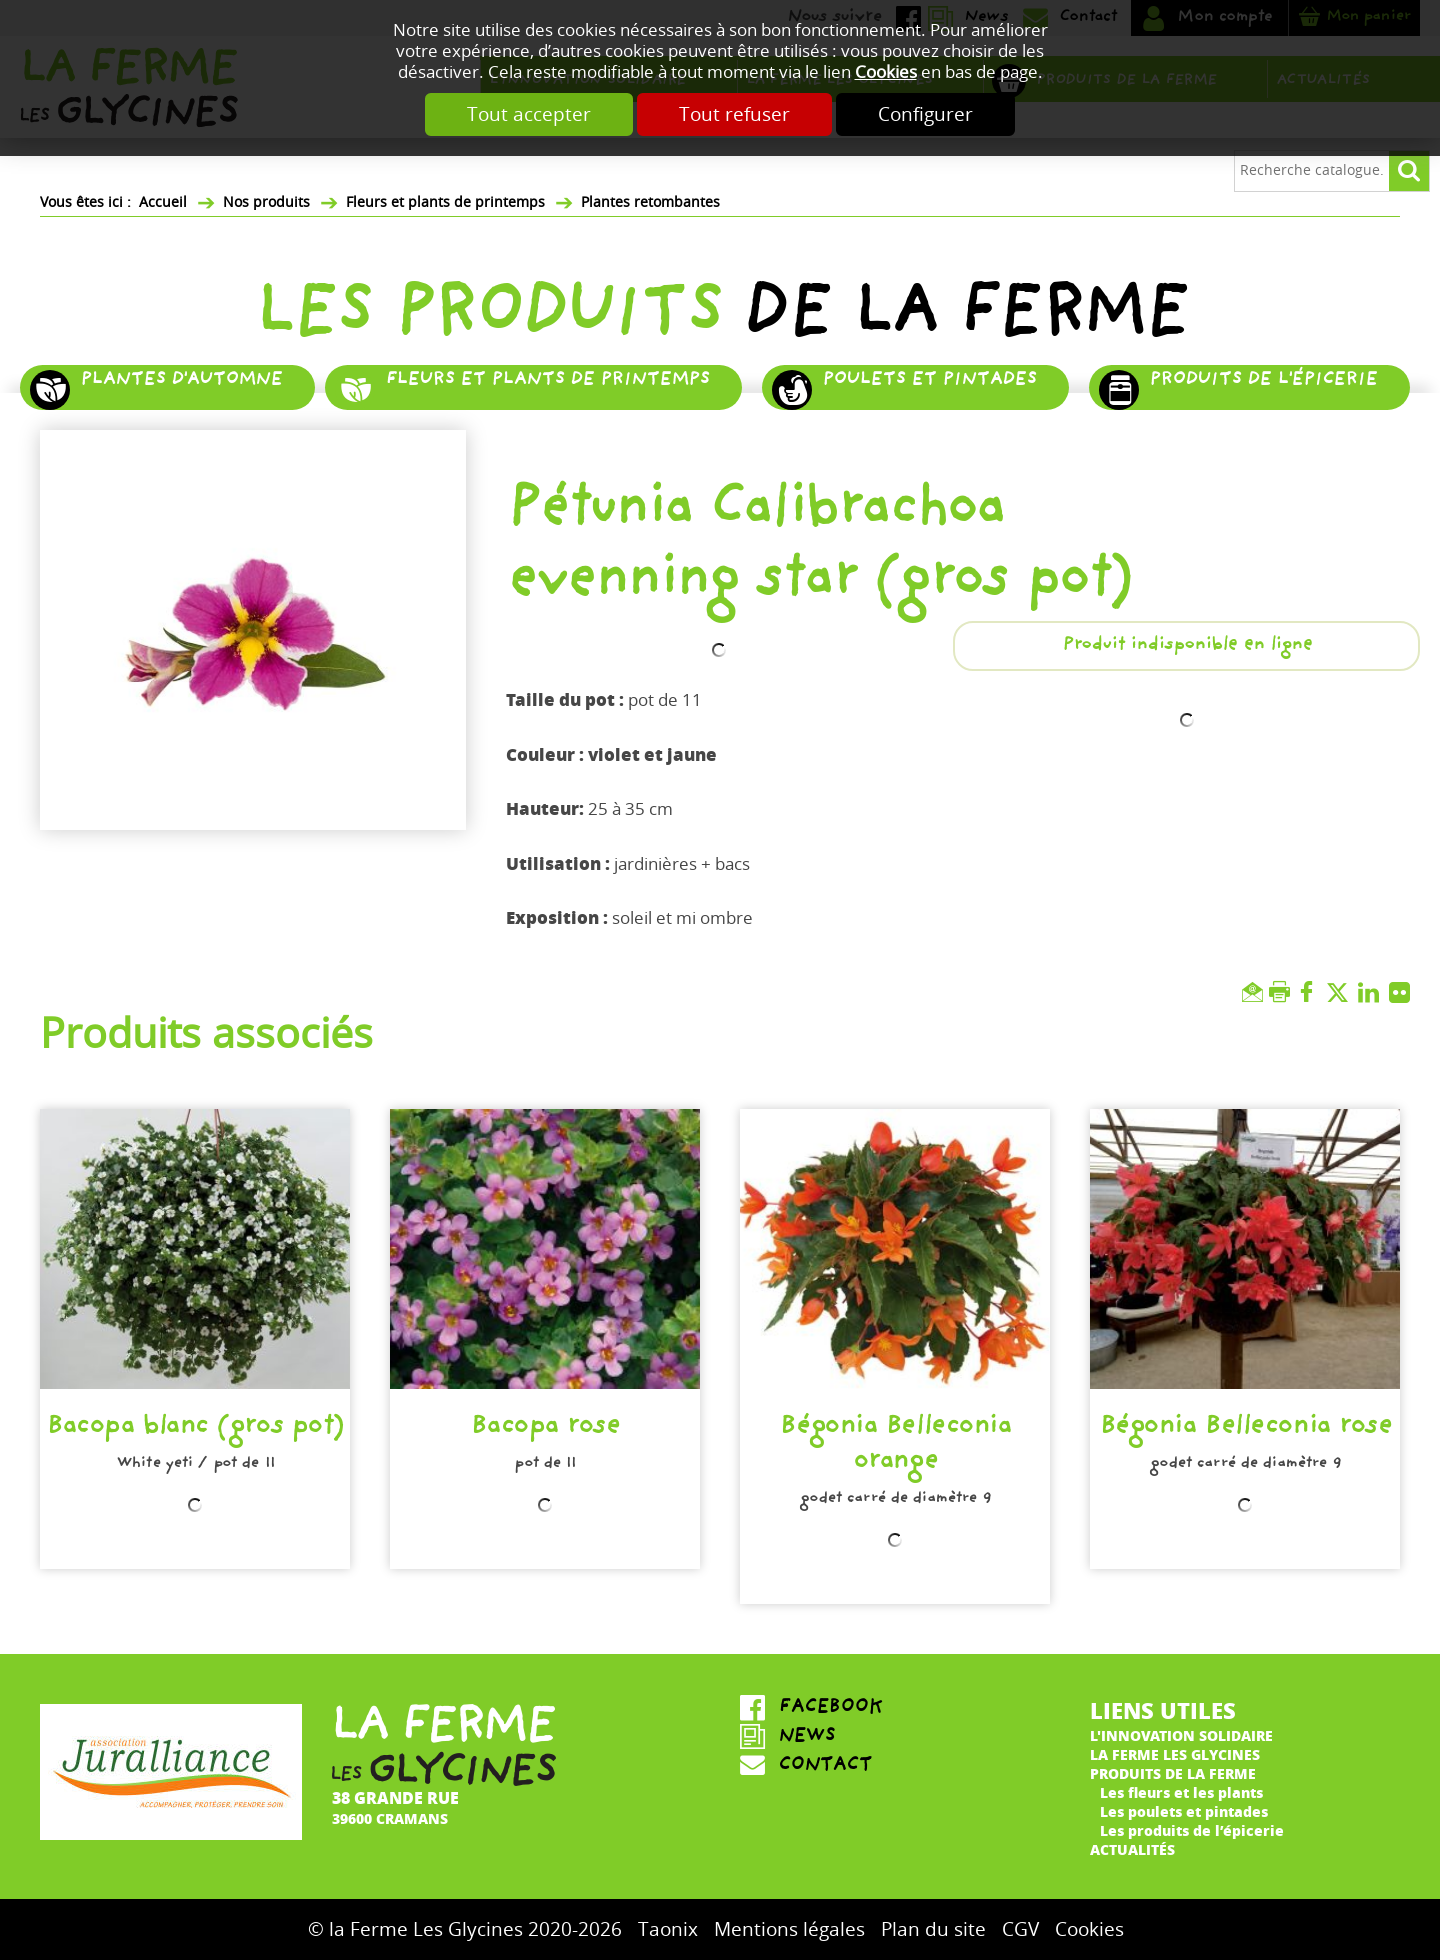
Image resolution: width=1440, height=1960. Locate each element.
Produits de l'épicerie (1263, 381)
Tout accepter (529, 114)
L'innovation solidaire (1181, 1735)
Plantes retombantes (650, 202)
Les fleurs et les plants (1181, 1792)
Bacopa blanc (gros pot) (195, 1429)
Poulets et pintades (929, 381)
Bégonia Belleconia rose (1245, 1429)
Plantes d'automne (181, 381)
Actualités (1132, 1849)
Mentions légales (789, 1929)
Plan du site (933, 1929)
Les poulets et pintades (1184, 1811)
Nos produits (266, 202)
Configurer (925, 114)
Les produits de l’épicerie (1192, 1830)
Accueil (163, 202)
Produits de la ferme (1173, 1773)
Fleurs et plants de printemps (445, 202)
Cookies (886, 72)
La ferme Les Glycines (1175, 1754)
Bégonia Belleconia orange (894, 1446)
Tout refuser (734, 114)
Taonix (668, 1929)
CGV (1020, 1929)
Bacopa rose (544, 1429)
